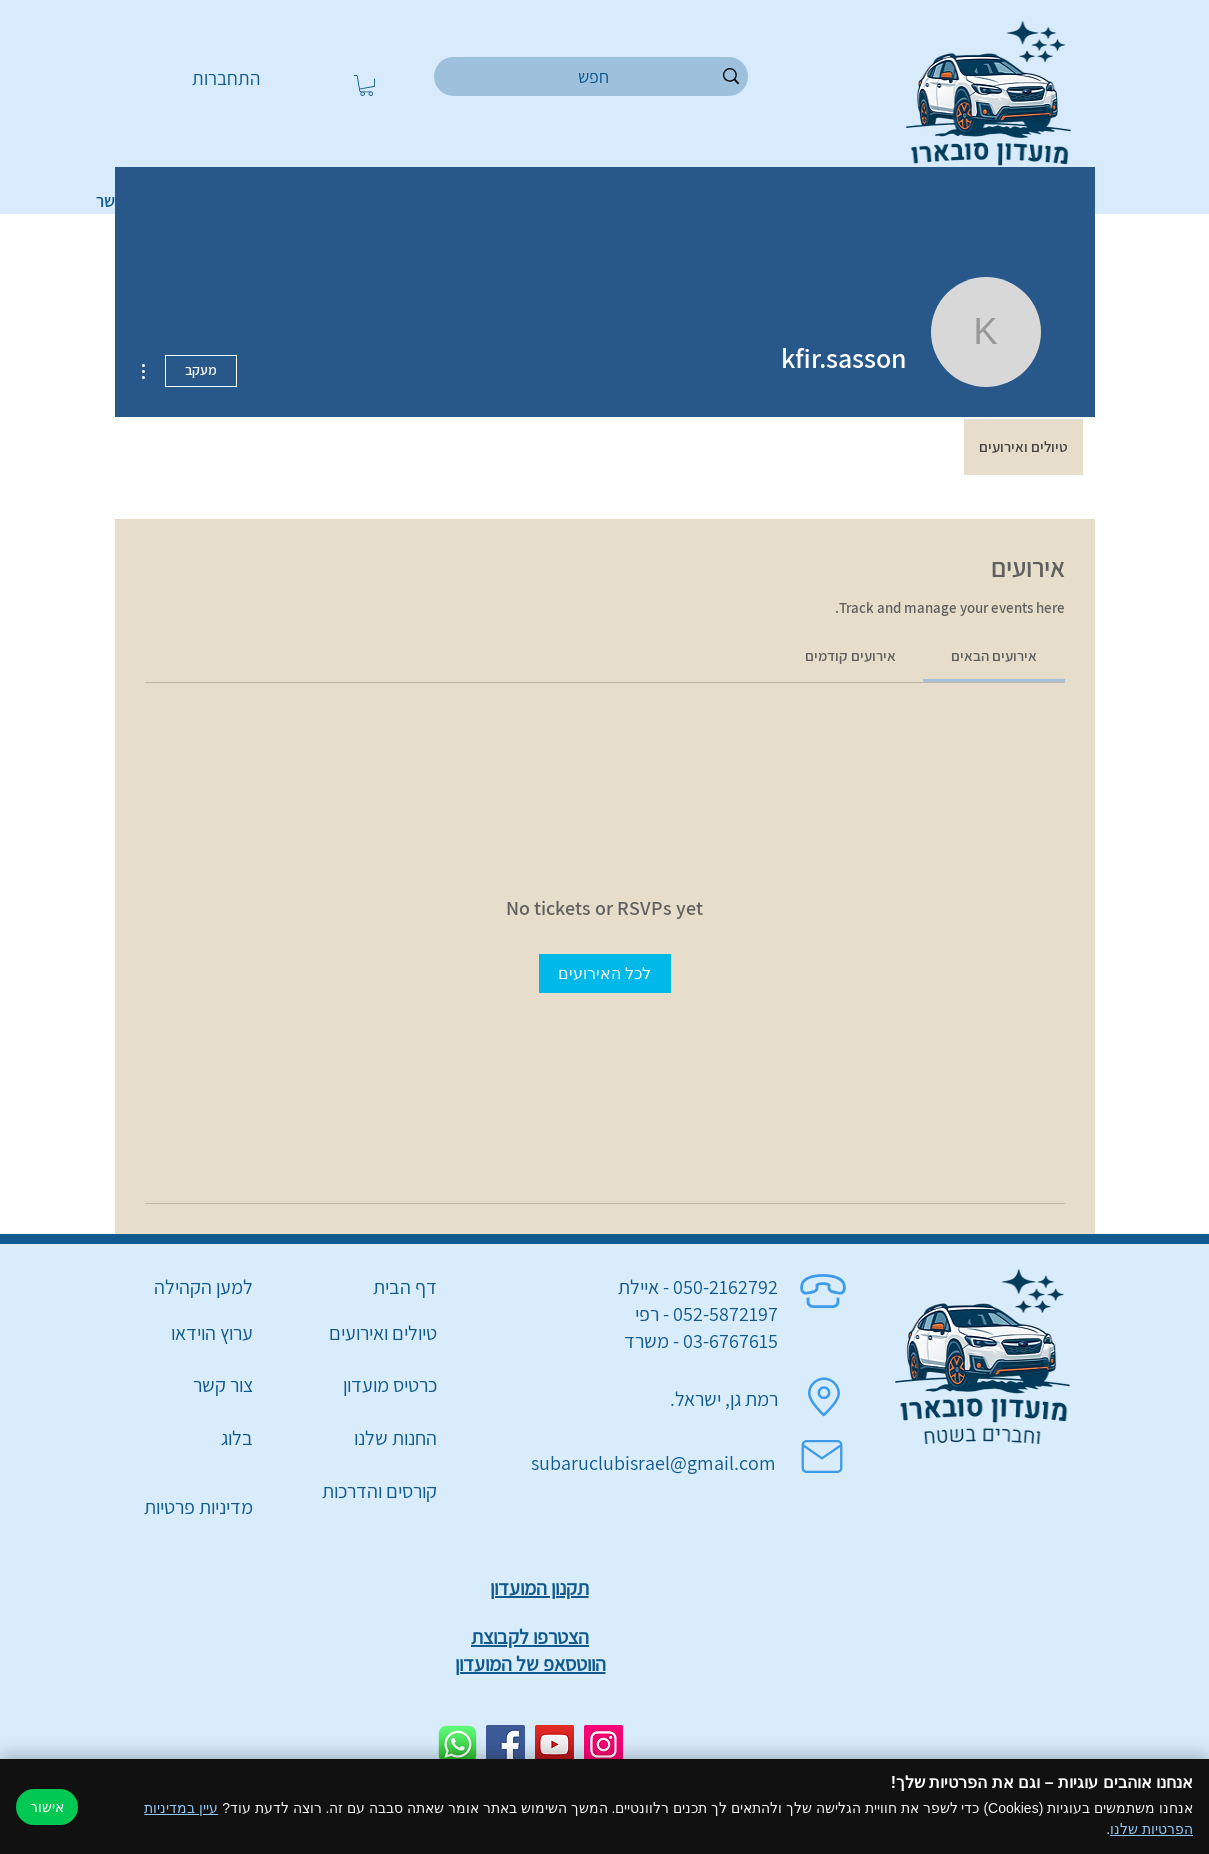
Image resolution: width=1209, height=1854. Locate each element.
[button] (366, 85)
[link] (994, 655)
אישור (47, 1807)
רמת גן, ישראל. (724, 1399)
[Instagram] (603, 1744)
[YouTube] (554, 1744)
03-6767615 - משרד (701, 1341)
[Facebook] (505, 1744)
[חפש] (594, 76)
